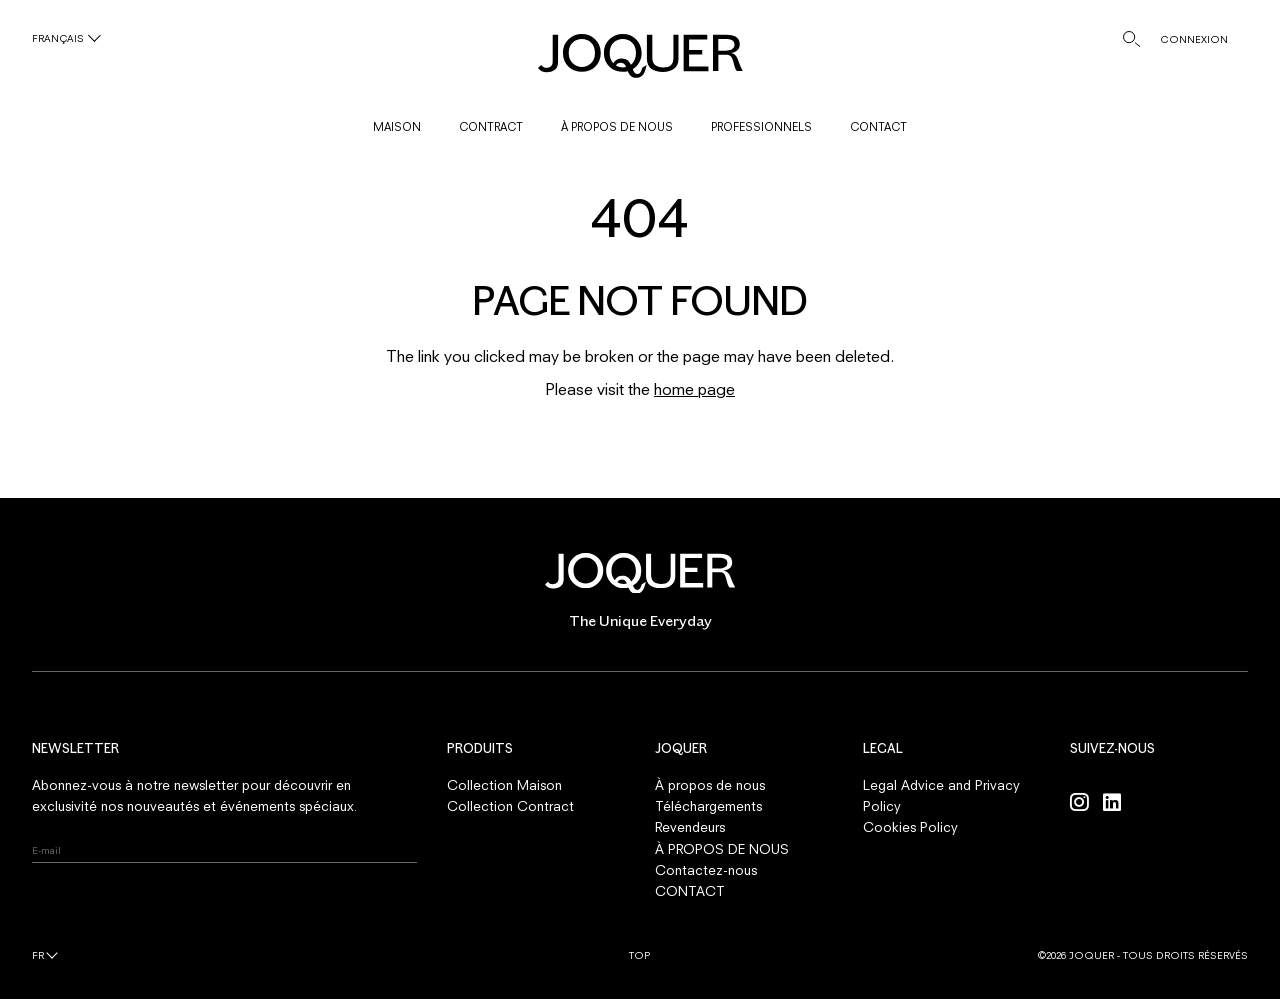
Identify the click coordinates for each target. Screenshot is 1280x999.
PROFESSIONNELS (761, 126)
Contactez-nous (706, 870)
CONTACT (878, 126)
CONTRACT (491, 126)
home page (694, 389)
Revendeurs (690, 827)
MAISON (397, 126)
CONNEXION (1194, 39)
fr (38, 955)
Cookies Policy (910, 827)
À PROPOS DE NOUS (617, 126)
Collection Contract (510, 806)
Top (639, 955)
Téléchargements (708, 806)
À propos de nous (710, 785)
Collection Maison (504, 785)
